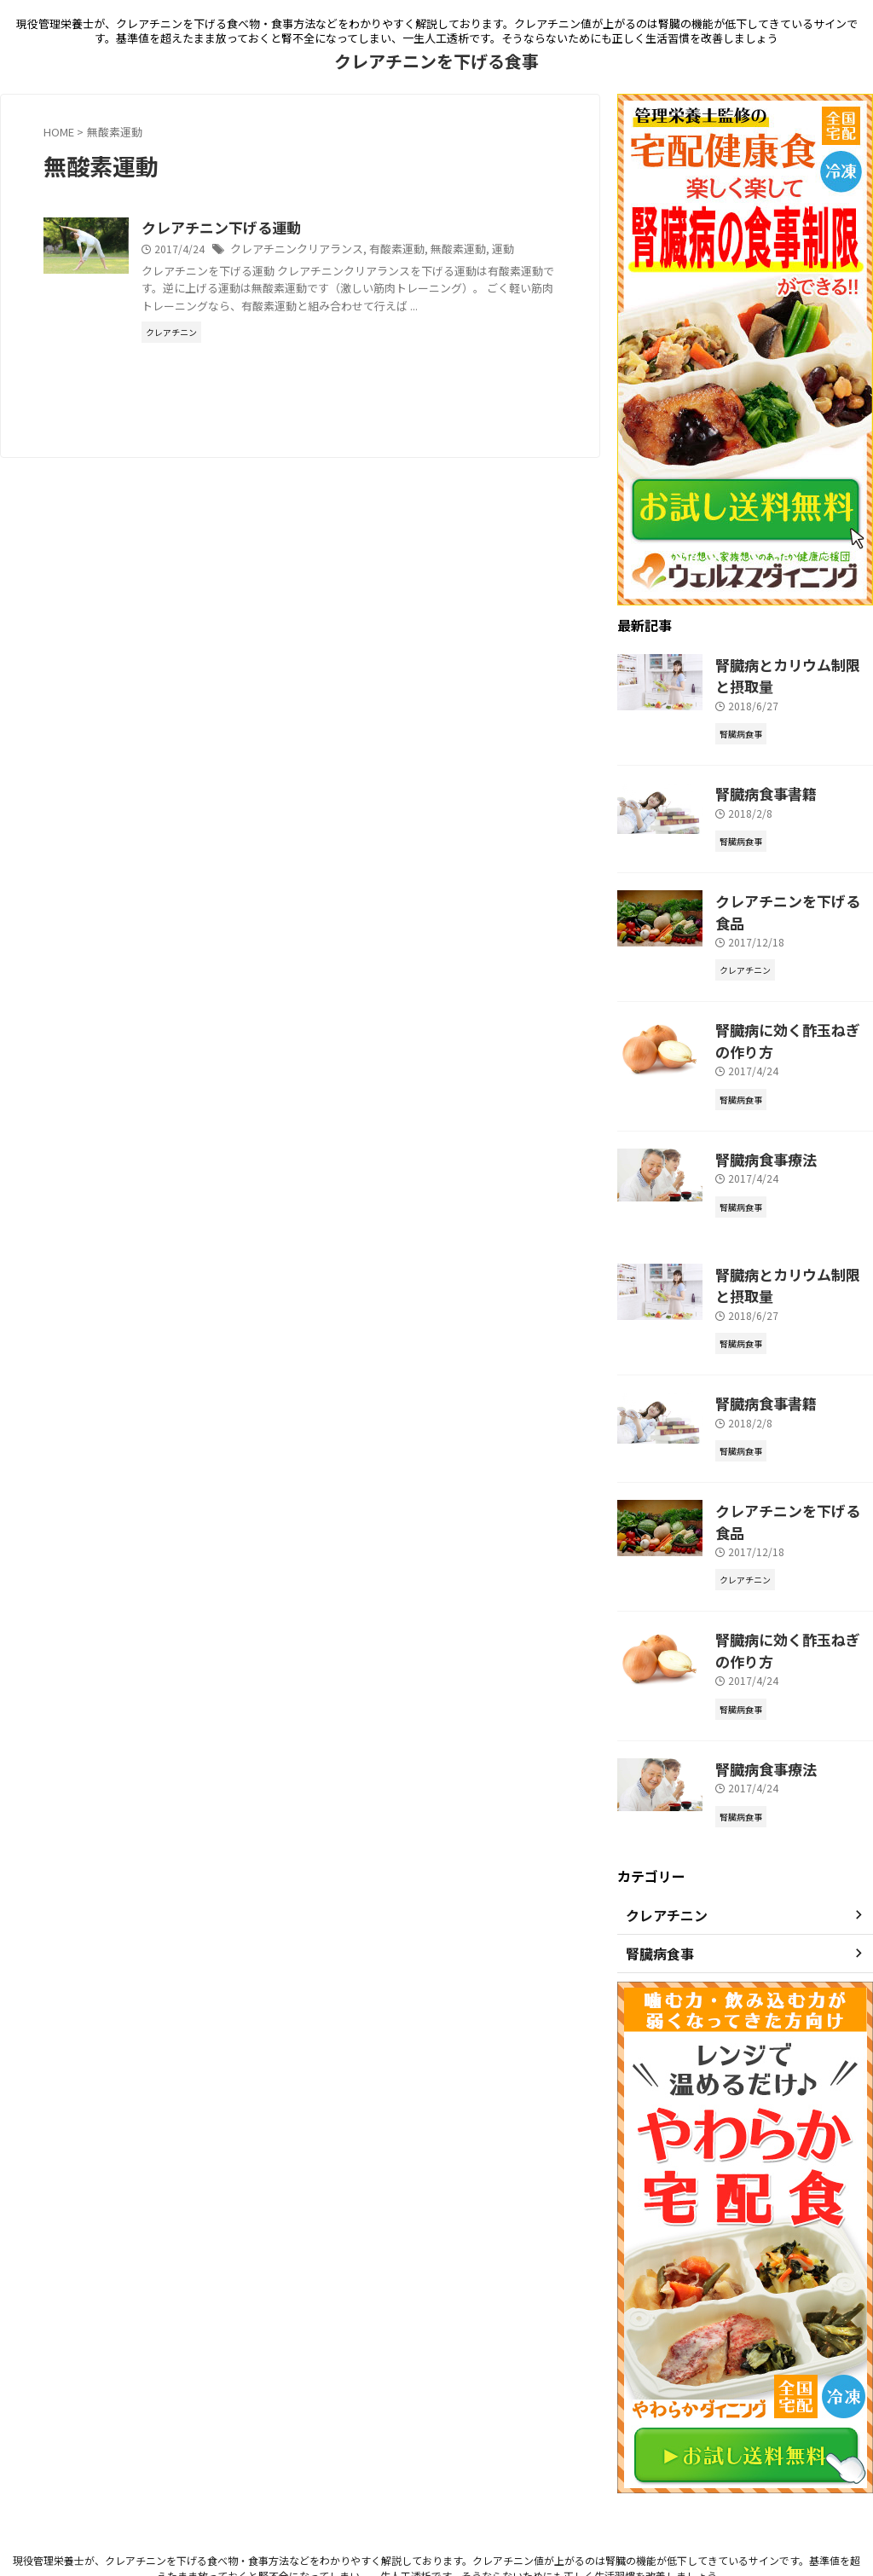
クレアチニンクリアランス (376, 250)
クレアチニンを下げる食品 (787, 891)
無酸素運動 (526, 250)
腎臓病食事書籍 (757, 787)
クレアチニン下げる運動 (302, 228)
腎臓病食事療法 (757, 1120)
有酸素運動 (469, 250)
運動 (237, 267)
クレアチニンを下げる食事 (436, 61)
